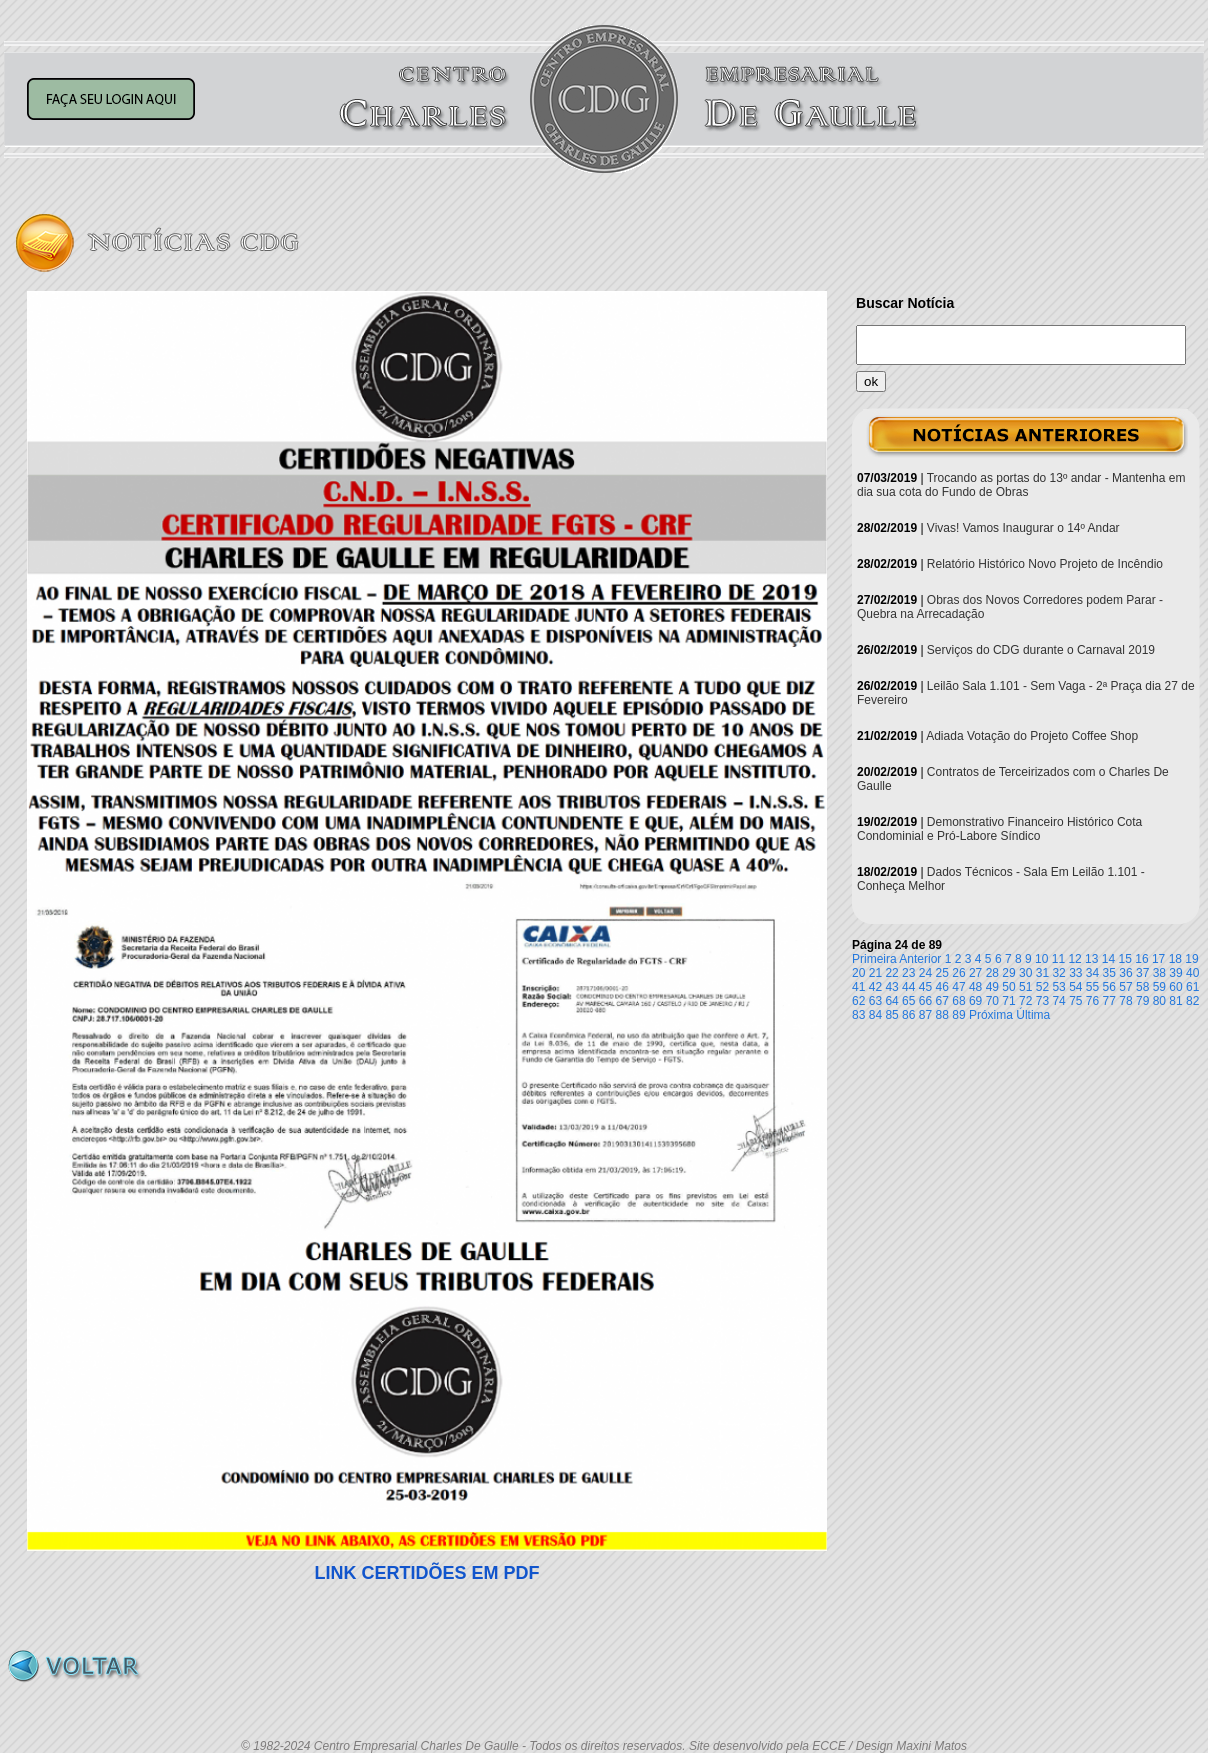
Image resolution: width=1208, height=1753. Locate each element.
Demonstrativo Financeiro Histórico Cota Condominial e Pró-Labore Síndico (999, 829)
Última (1033, 1015)
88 (942, 1015)
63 (875, 1001)
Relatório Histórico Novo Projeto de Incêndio (1045, 564)
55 (1092, 987)
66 (925, 1001)
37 (1142, 973)
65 (908, 1001)
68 (958, 1001)
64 (891, 1001)
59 (1159, 987)
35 (1109, 973)
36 (1125, 973)
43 (891, 987)
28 (992, 973)
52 (1042, 987)
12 (1074, 959)
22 (891, 973)
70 (992, 1001)
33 (1075, 973)
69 (975, 1001)
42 (875, 987)
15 (1125, 959)
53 (1058, 987)
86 (908, 1015)
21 (875, 973)
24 (925, 973)
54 (1075, 987)
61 (1192, 987)
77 (1109, 1001)
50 (1008, 987)
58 (1142, 987)
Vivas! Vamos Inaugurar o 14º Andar (1023, 528)
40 (1192, 973)
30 (1025, 973)
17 (1158, 959)
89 (958, 1015)
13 (1091, 959)
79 (1142, 1001)
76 (1092, 1001)
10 (1041, 959)
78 (1125, 1001)
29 (1008, 973)
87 (925, 1015)
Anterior (920, 959)
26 (958, 973)
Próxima (991, 1015)
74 (1058, 1001)
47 (958, 987)
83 (858, 1015)
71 (1008, 1001)
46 (942, 987)
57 (1125, 987)
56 (1109, 987)
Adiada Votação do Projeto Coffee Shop (1032, 736)
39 (1175, 973)
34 (1092, 973)
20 (858, 973)
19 (1191, 959)
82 (1192, 1001)
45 (925, 987)
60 (1175, 987)
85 (891, 1015)
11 (1058, 959)
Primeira (874, 959)
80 (1159, 1001)
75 (1075, 1001)
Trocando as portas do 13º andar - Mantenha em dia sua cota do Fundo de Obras (1021, 485)
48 (975, 987)
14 (1108, 959)
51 (1025, 987)
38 (1159, 973)
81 (1175, 1001)
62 (858, 1001)
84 (875, 1015)
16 (1141, 959)
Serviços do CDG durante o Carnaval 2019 (1041, 650)
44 (908, 987)
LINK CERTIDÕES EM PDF (426, 1573)
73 (1042, 1001)
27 (975, 973)
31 (1042, 973)
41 (858, 987)
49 (992, 987)
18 (1175, 959)
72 (1025, 1001)
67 (942, 1001)
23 (908, 973)
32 (1058, 973)
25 (942, 973)
